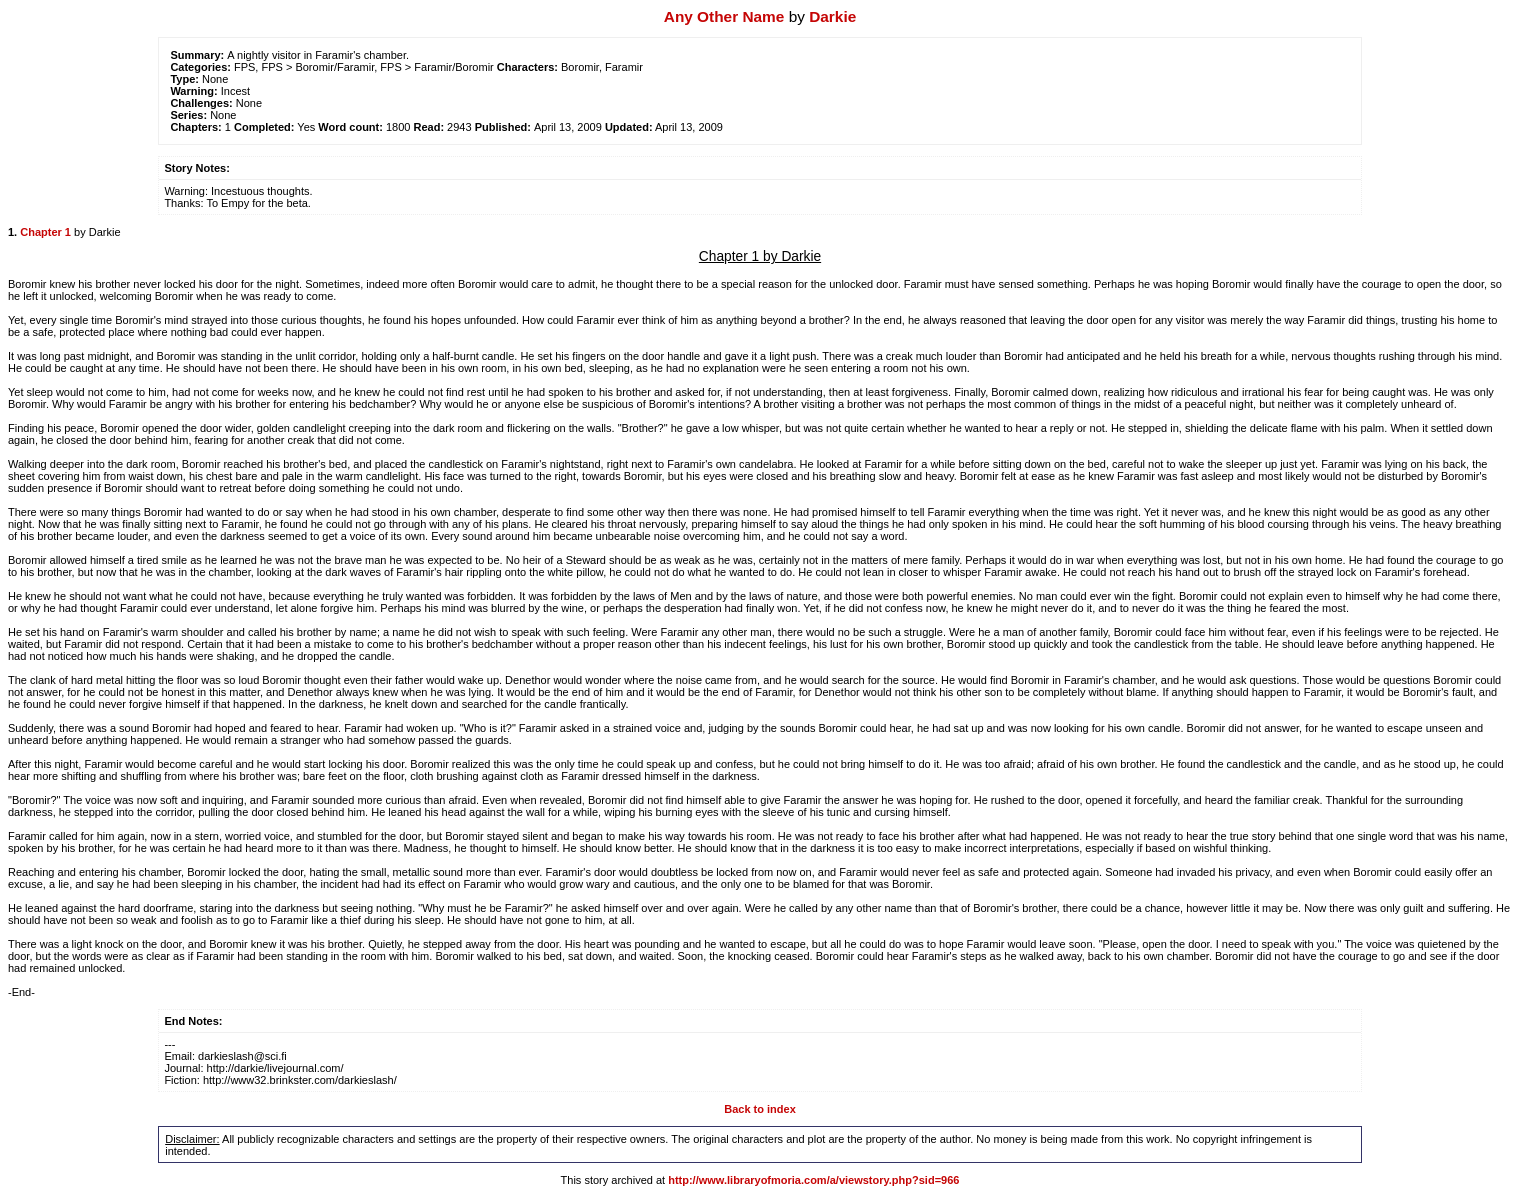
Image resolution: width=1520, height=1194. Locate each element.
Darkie (832, 16)
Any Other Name (724, 16)
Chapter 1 (45, 232)
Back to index (760, 1109)
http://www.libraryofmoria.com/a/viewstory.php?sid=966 (813, 1180)
